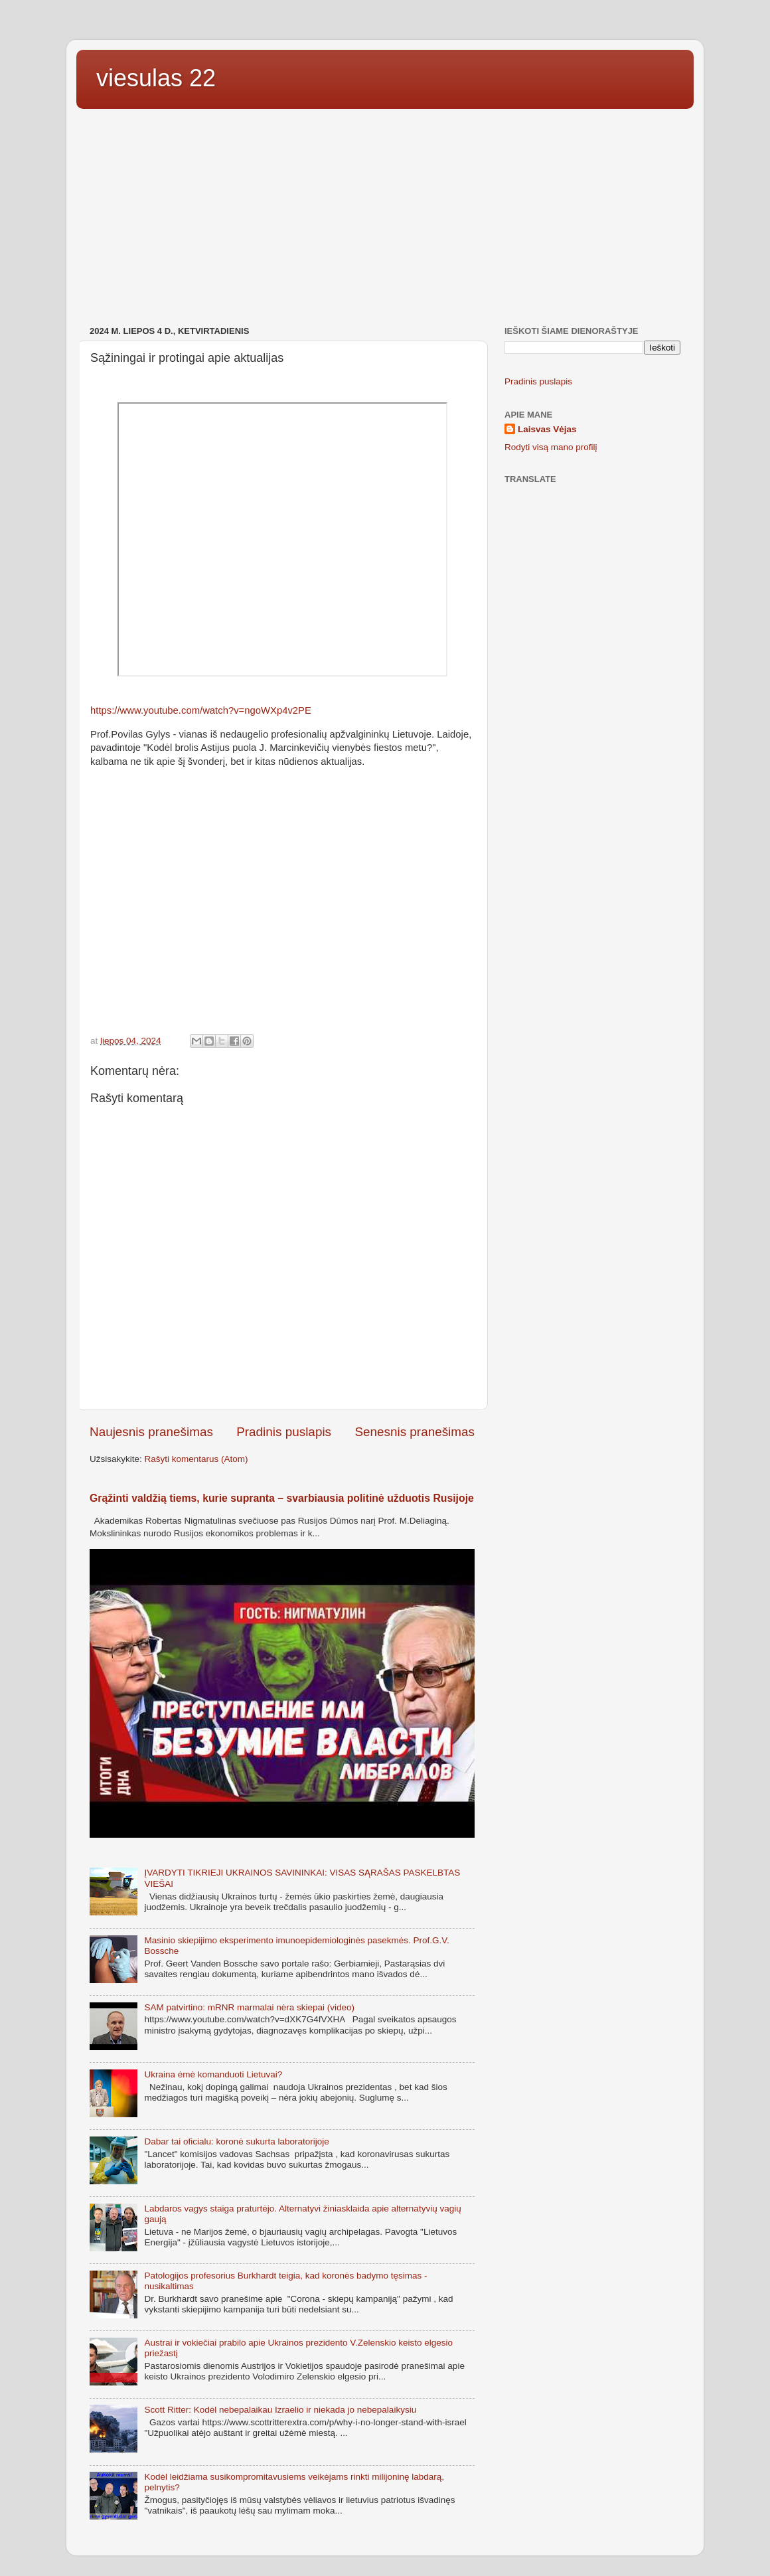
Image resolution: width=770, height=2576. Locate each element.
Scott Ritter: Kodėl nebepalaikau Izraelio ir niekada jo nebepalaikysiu (280, 2410)
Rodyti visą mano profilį (550, 447)
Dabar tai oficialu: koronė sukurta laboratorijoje (236, 2141)
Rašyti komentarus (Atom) (196, 1459)
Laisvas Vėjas (547, 429)
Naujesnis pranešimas (151, 1432)
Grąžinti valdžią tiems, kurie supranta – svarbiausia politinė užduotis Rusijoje (282, 1498)
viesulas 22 (156, 78)
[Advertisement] (385, 219)
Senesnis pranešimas (414, 1432)
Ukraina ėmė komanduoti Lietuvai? (213, 2074)
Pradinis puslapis (283, 1432)
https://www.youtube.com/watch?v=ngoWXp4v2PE (200, 710)
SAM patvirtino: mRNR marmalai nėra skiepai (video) (249, 2007)
